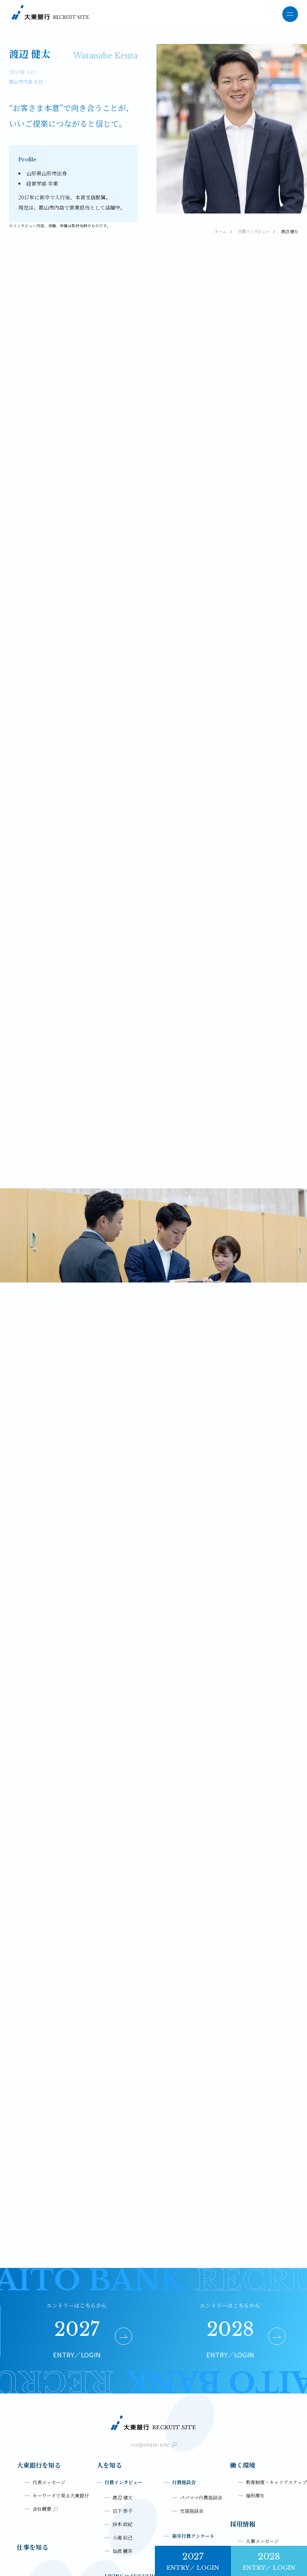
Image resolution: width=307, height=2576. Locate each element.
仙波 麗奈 (123, 2433)
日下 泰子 (123, 2393)
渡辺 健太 (123, 2380)
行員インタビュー (253, 231)
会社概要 (45, 2391)
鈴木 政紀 (123, 2407)
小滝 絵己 (123, 2420)
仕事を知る (32, 2430)
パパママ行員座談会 (201, 2380)
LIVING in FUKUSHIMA (134, 2459)
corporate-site (153, 2327)
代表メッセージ (49, 2365)
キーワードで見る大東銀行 (61, 2378)
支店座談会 (191, 2393)
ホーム (220, 231)
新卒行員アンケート (193, 2418)
